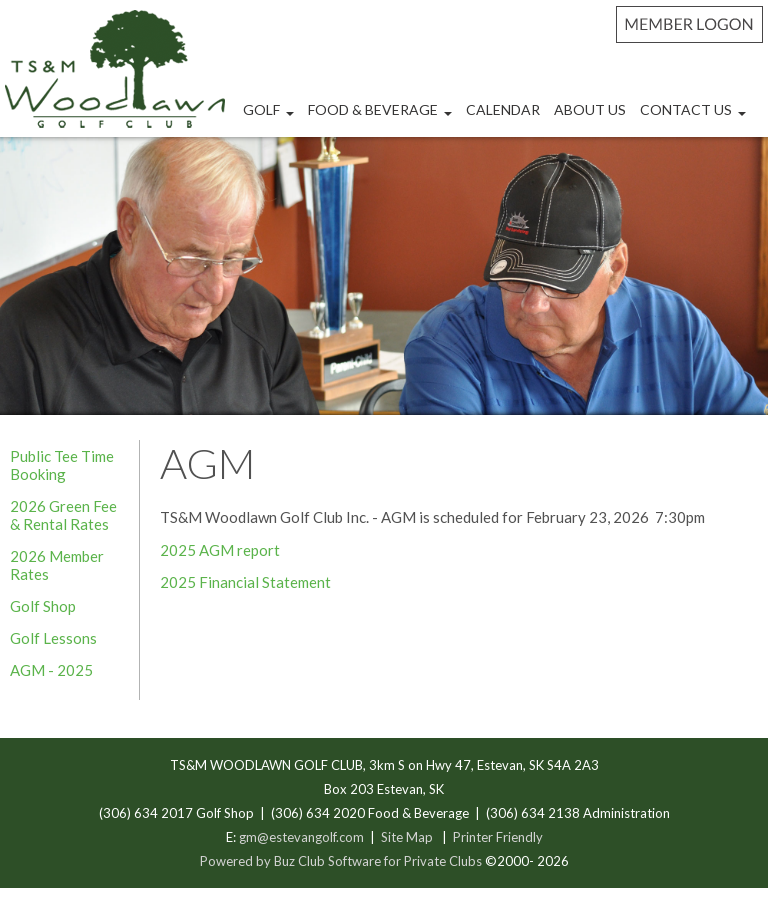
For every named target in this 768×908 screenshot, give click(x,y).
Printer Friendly (498, 837)
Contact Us (695, 117)
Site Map (407, 837)
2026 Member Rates (57, 565)
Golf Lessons (53, 638)
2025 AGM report (220, 550)
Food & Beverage (382, 117)
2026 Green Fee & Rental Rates (63, 515)
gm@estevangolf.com (301, 837)
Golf (271, 117)
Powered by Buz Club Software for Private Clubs (342, 861)
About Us (590, 109)
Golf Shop (43, 606)
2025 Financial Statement (245, 582)
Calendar (503, 109)
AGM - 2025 (51, 670)
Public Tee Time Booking (62, 465)
